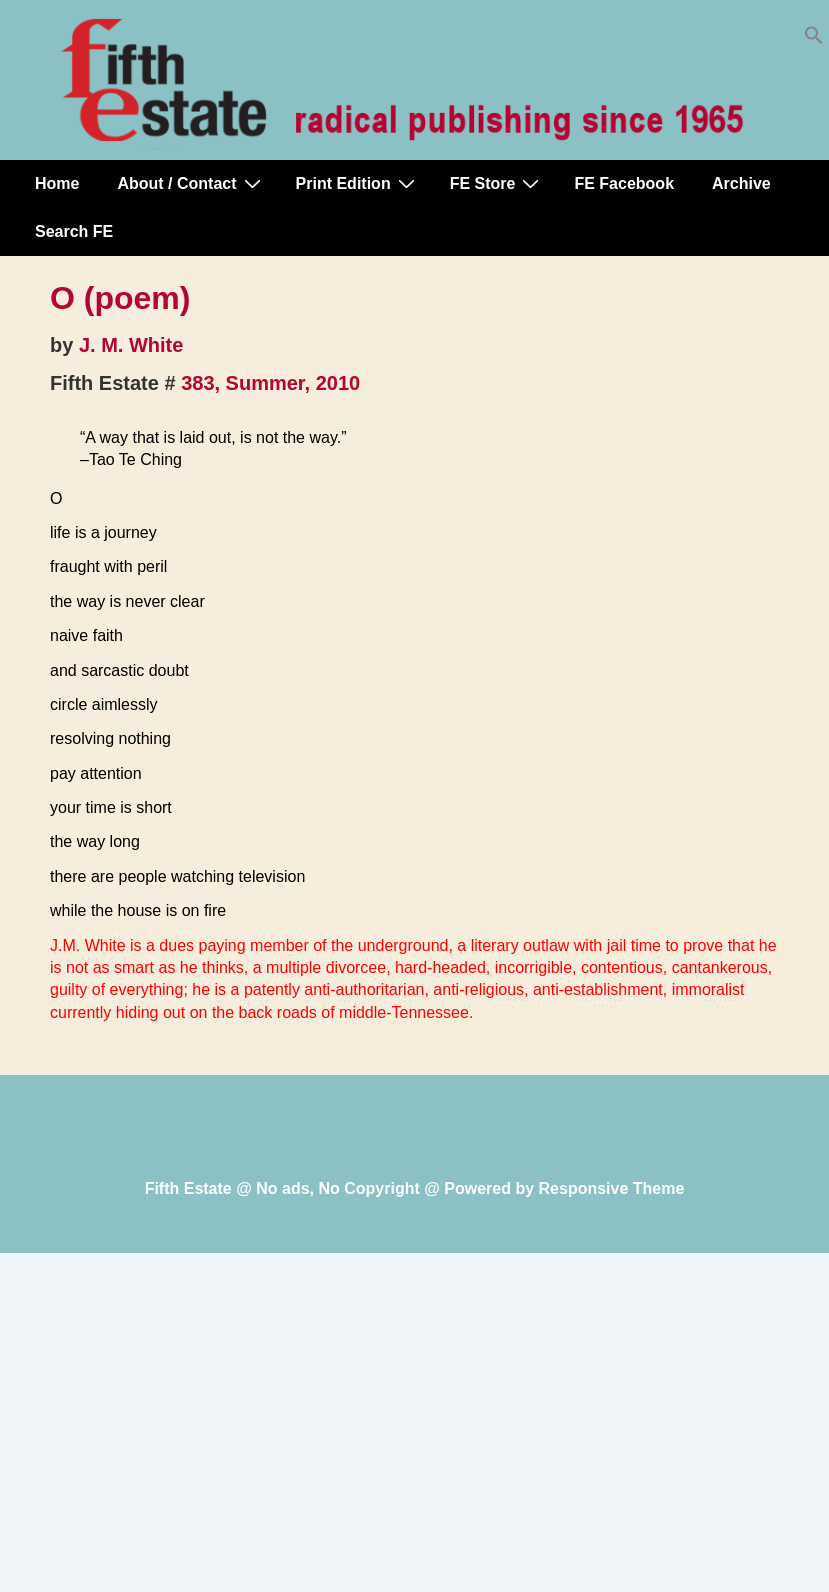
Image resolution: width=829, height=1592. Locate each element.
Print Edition (358, 183)
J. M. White (131, 345)
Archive (741, 183)
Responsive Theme (612, 1188)
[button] (814, 39)
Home (57, 183)
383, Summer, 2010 (270, 383)
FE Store (497, 183)
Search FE (74, 231)
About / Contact (191, 183)
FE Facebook (624, 183)
